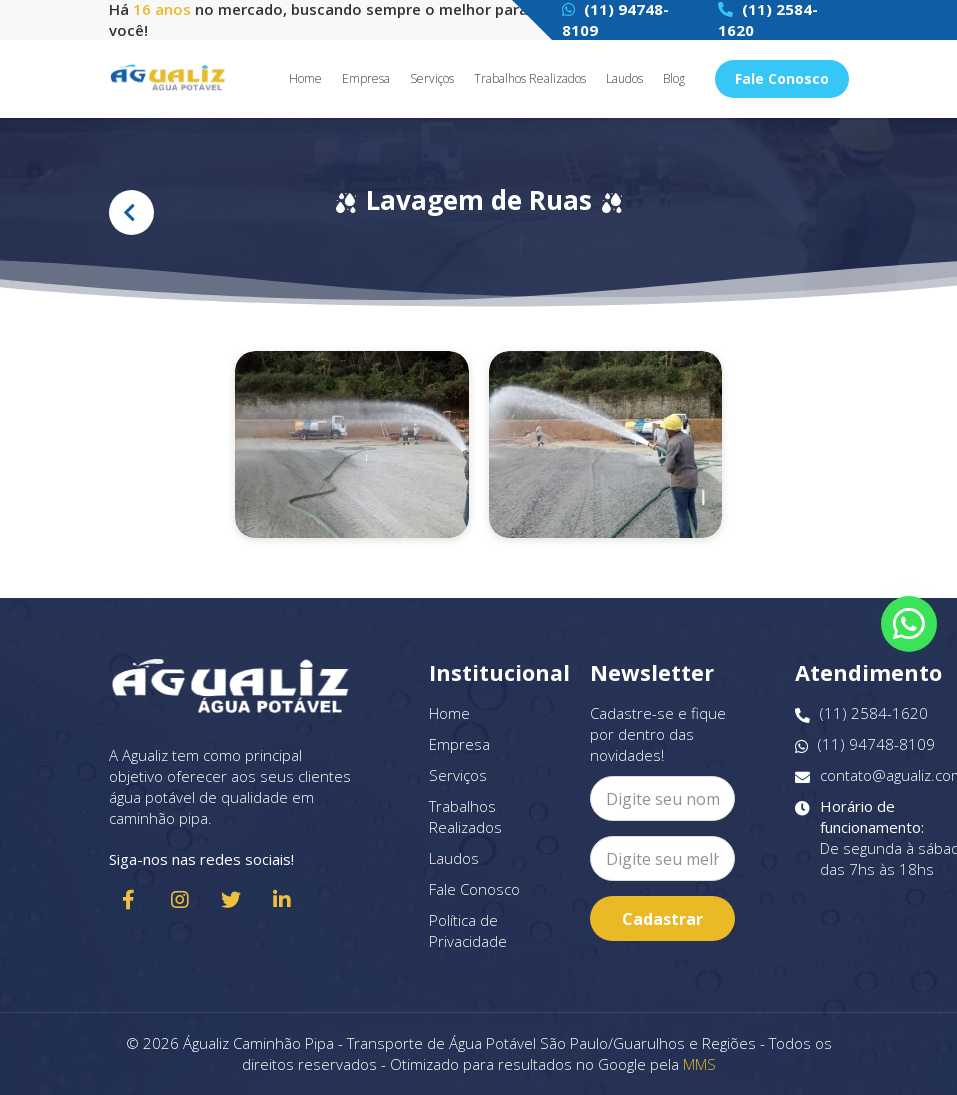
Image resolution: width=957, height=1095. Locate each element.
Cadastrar (662, 919)
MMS (699, 1064)
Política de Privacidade (468, 930)
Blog (674, 79)
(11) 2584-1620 (861, 713)
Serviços (432, 79)
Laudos (624, 79)
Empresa (366, 79)
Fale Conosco (782, 78)
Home (305, 79)
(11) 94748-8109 (865, 744)
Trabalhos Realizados (530, 79)
